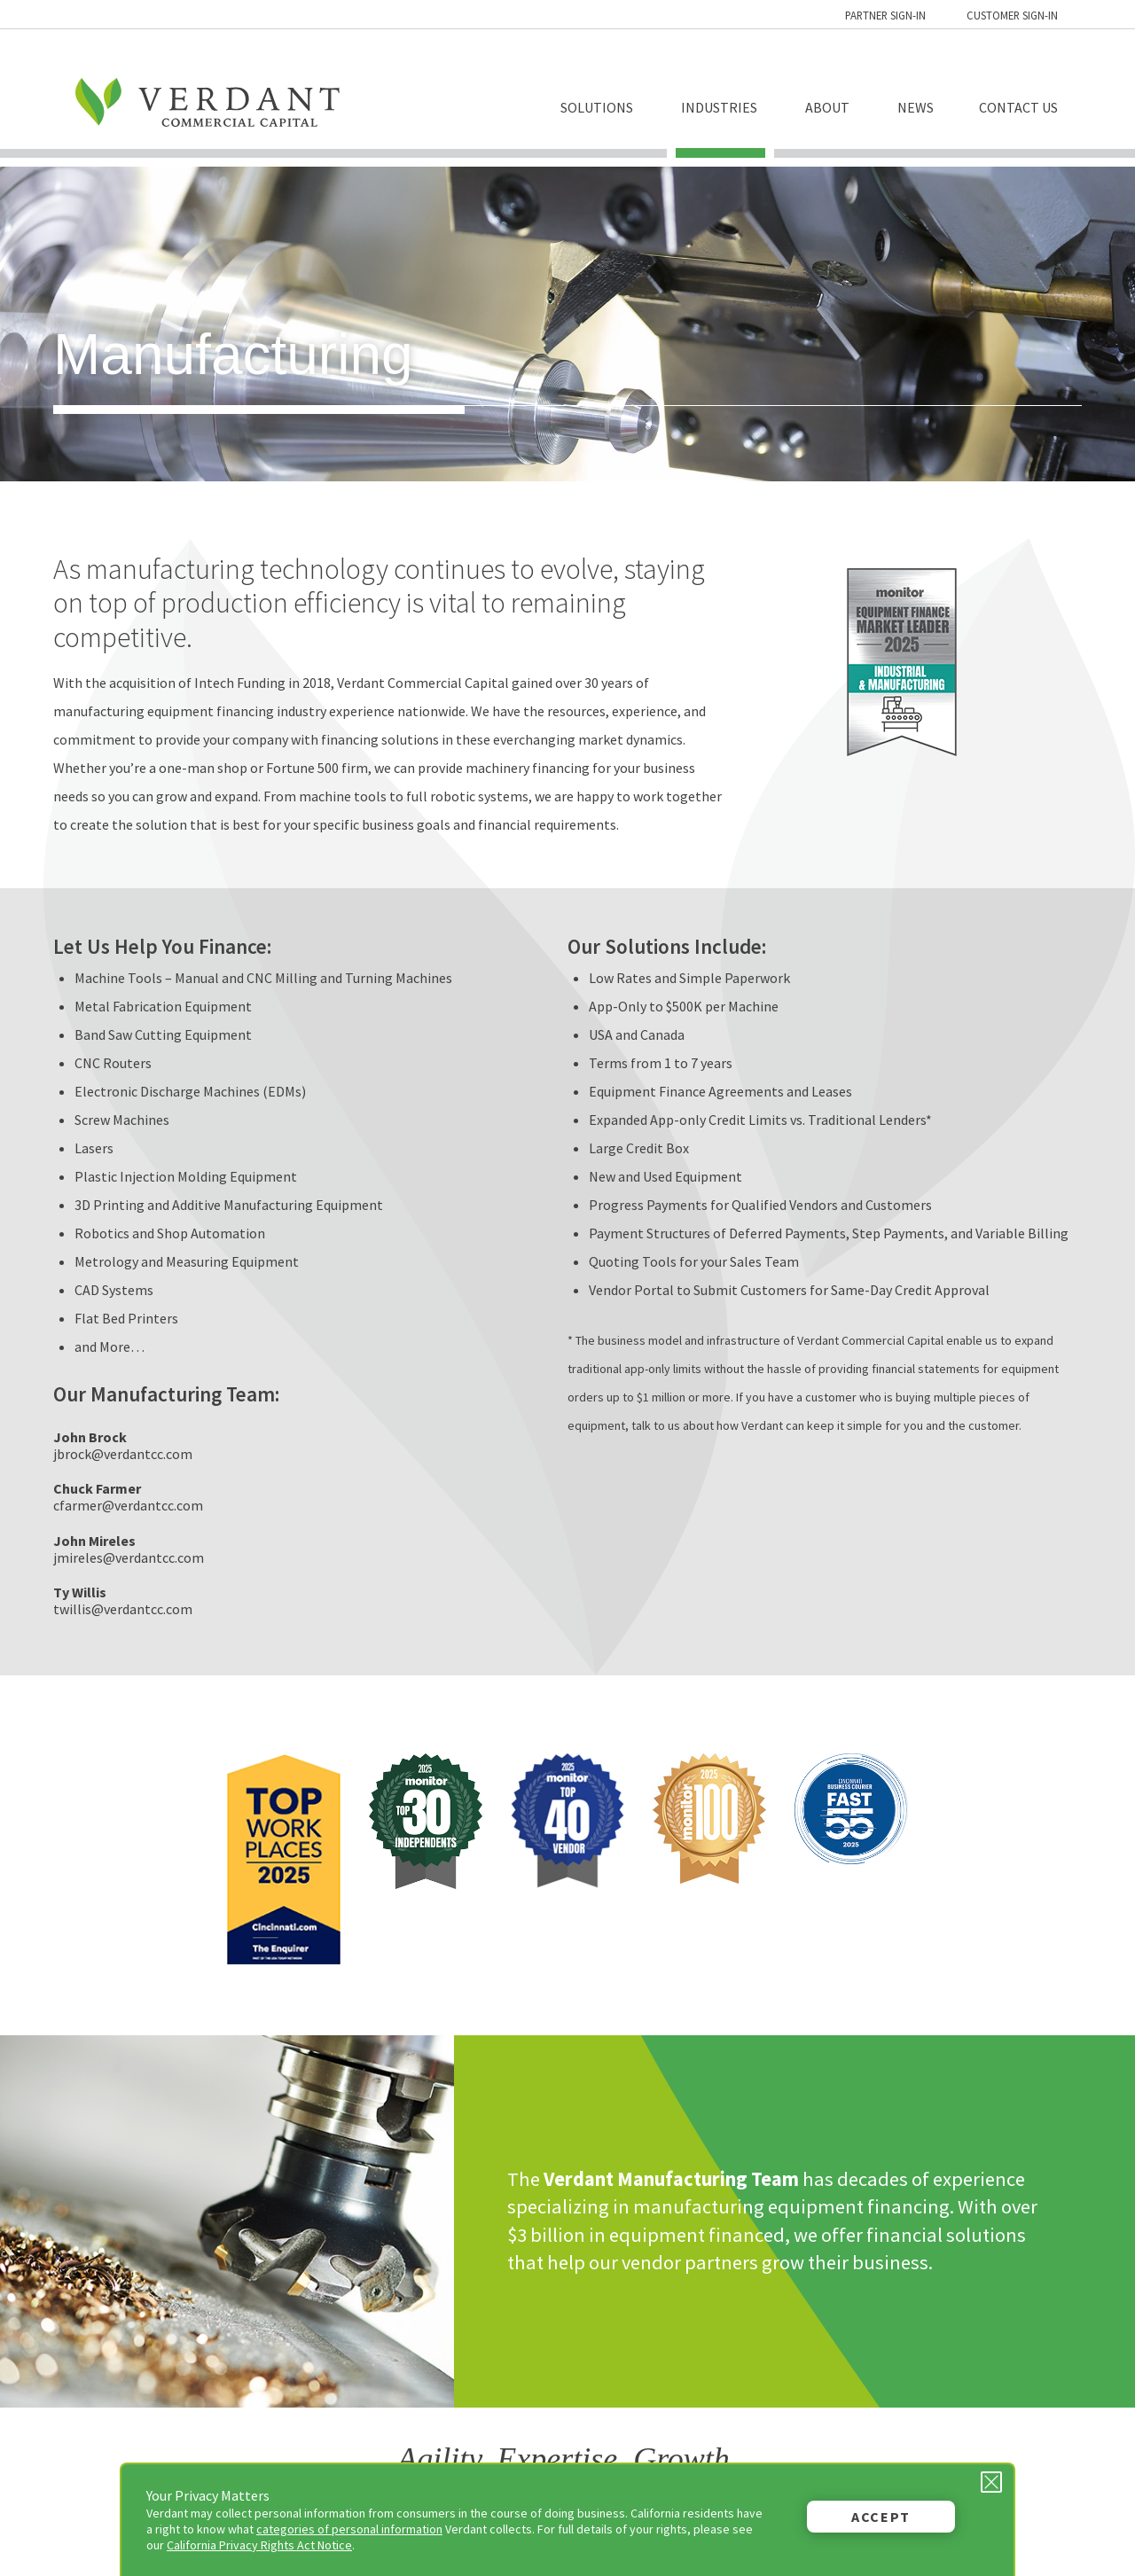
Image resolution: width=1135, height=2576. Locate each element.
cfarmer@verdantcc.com (128, 1505)
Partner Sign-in (885, 15)
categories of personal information (349, 2529)
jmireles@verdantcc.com (128, 1557)
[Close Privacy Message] (991, 2482)
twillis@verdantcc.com (122, 1609)
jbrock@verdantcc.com (122, 1454)
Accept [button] (881, 2516)
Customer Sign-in (1012, 15)
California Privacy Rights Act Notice (259, 2545)
